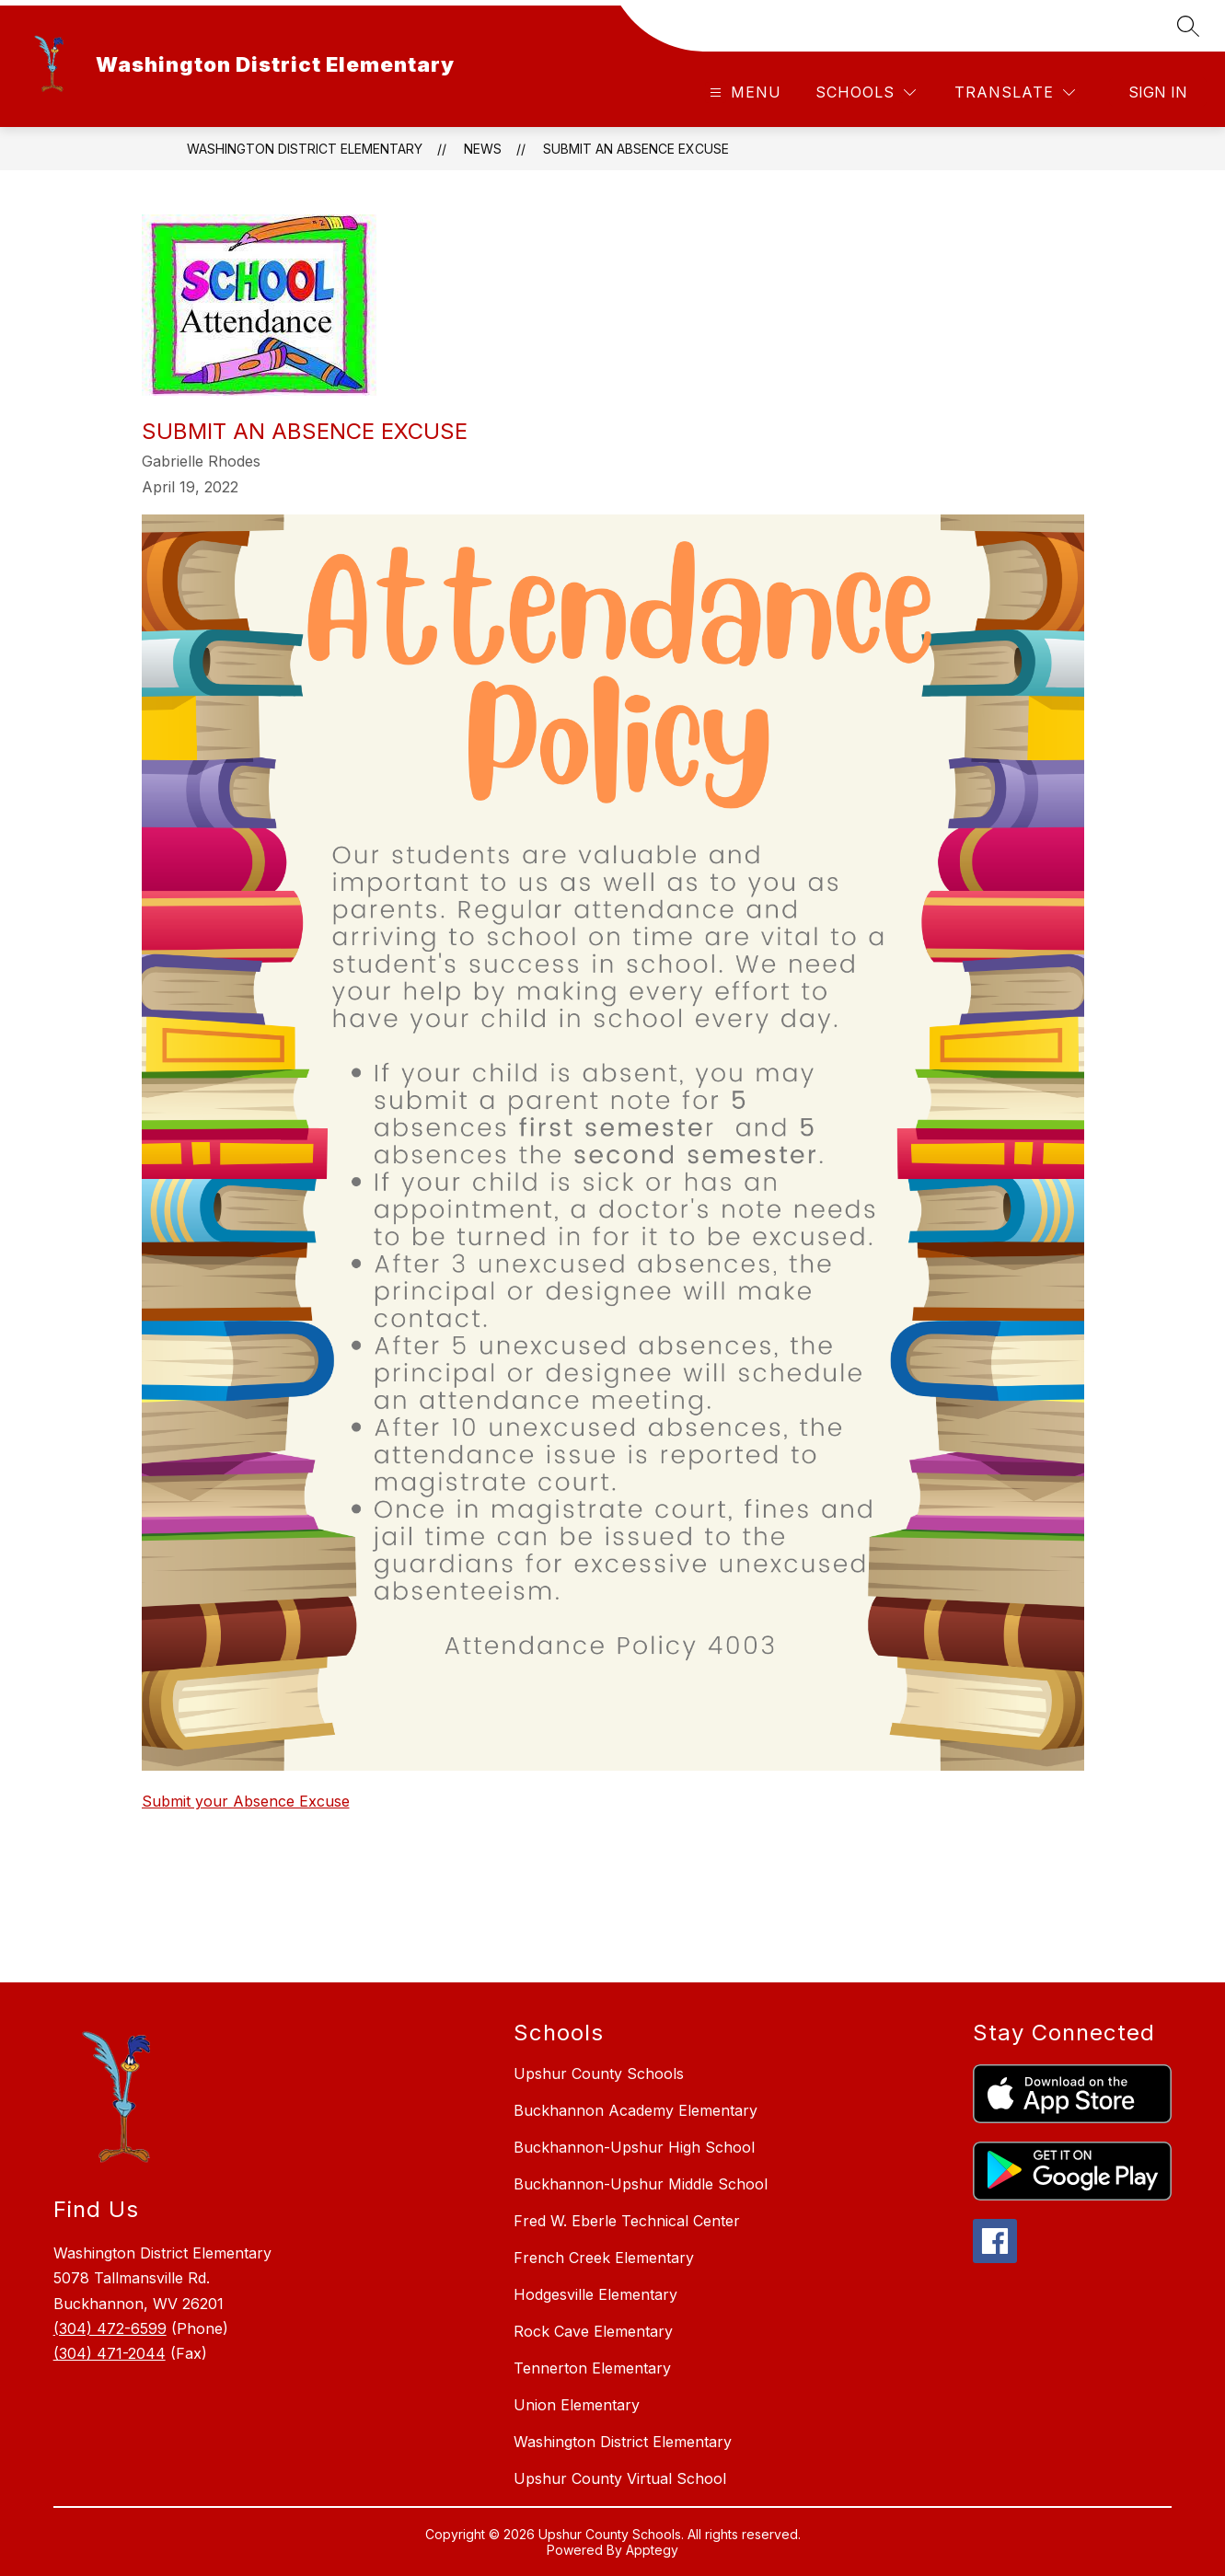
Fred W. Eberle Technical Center (627, 2221)
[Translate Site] (1015, 92)
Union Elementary (577, 2405)
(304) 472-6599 (110, 2328)
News (483, 148)
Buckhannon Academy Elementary (635, 2110)
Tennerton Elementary (592, 2368)
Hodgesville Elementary (595, 2294)
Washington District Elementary (304, 148)
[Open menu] (743, 92)
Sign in (1157, 92)
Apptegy (652, 2550)
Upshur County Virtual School (620, 2478)
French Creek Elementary (604, 2257)
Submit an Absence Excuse (636, 148)
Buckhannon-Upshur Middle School (641, 2184)
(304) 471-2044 (109, 2353)
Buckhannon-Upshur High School (634, 2147)
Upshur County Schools (599, 2073)
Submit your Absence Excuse (246, 1801)
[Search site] (1188, 26)
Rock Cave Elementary (593, 2331)
